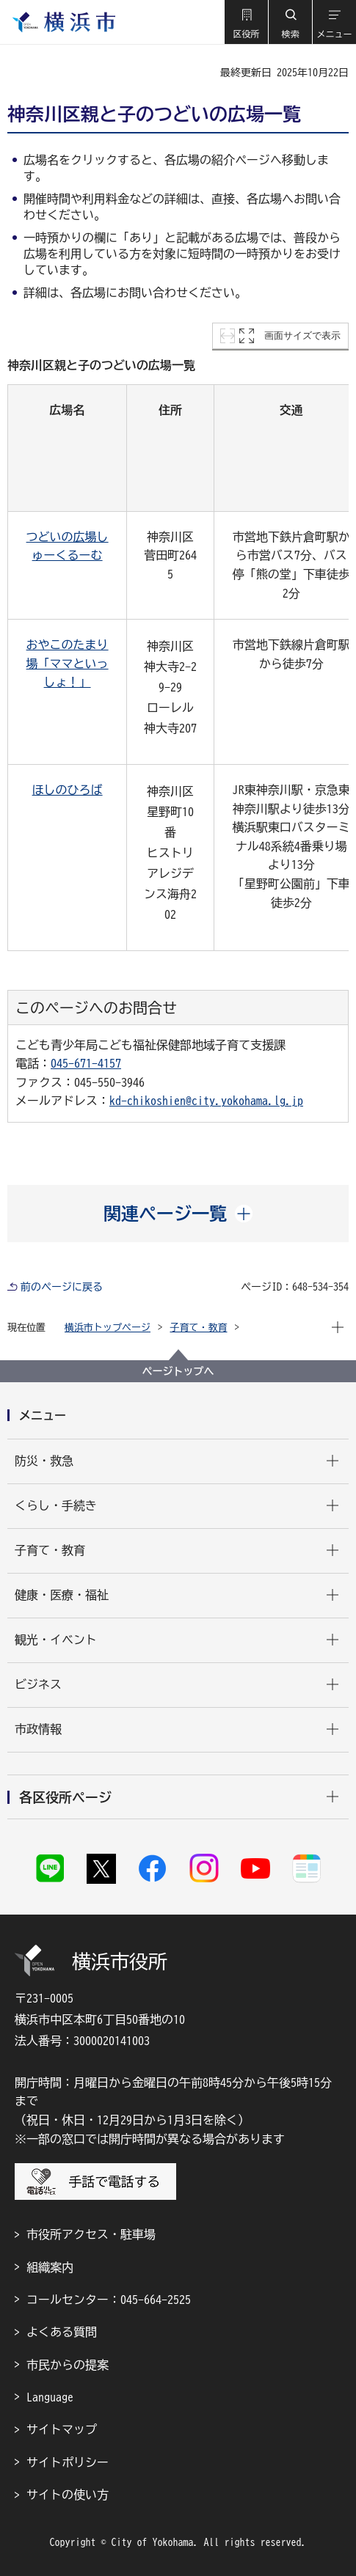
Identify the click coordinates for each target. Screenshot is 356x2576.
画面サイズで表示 (302, 335)
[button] (246, 22)
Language (49, 2397)
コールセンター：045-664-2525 (108, 2299)
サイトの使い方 (67, 2494)
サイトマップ (61, 2429)
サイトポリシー (67, 2462)
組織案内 (49, 2267)
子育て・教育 (199, 1327)
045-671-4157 (86, 1063)
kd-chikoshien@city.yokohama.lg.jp (206, 1101)
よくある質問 (61, 2332)
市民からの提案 (67, 2365)
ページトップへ (178, 1371)
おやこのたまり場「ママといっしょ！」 (67, 663)
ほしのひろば (67, 790)
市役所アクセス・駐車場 (91, 2234)
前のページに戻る (62, 1287)
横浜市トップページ (107, 1327)
